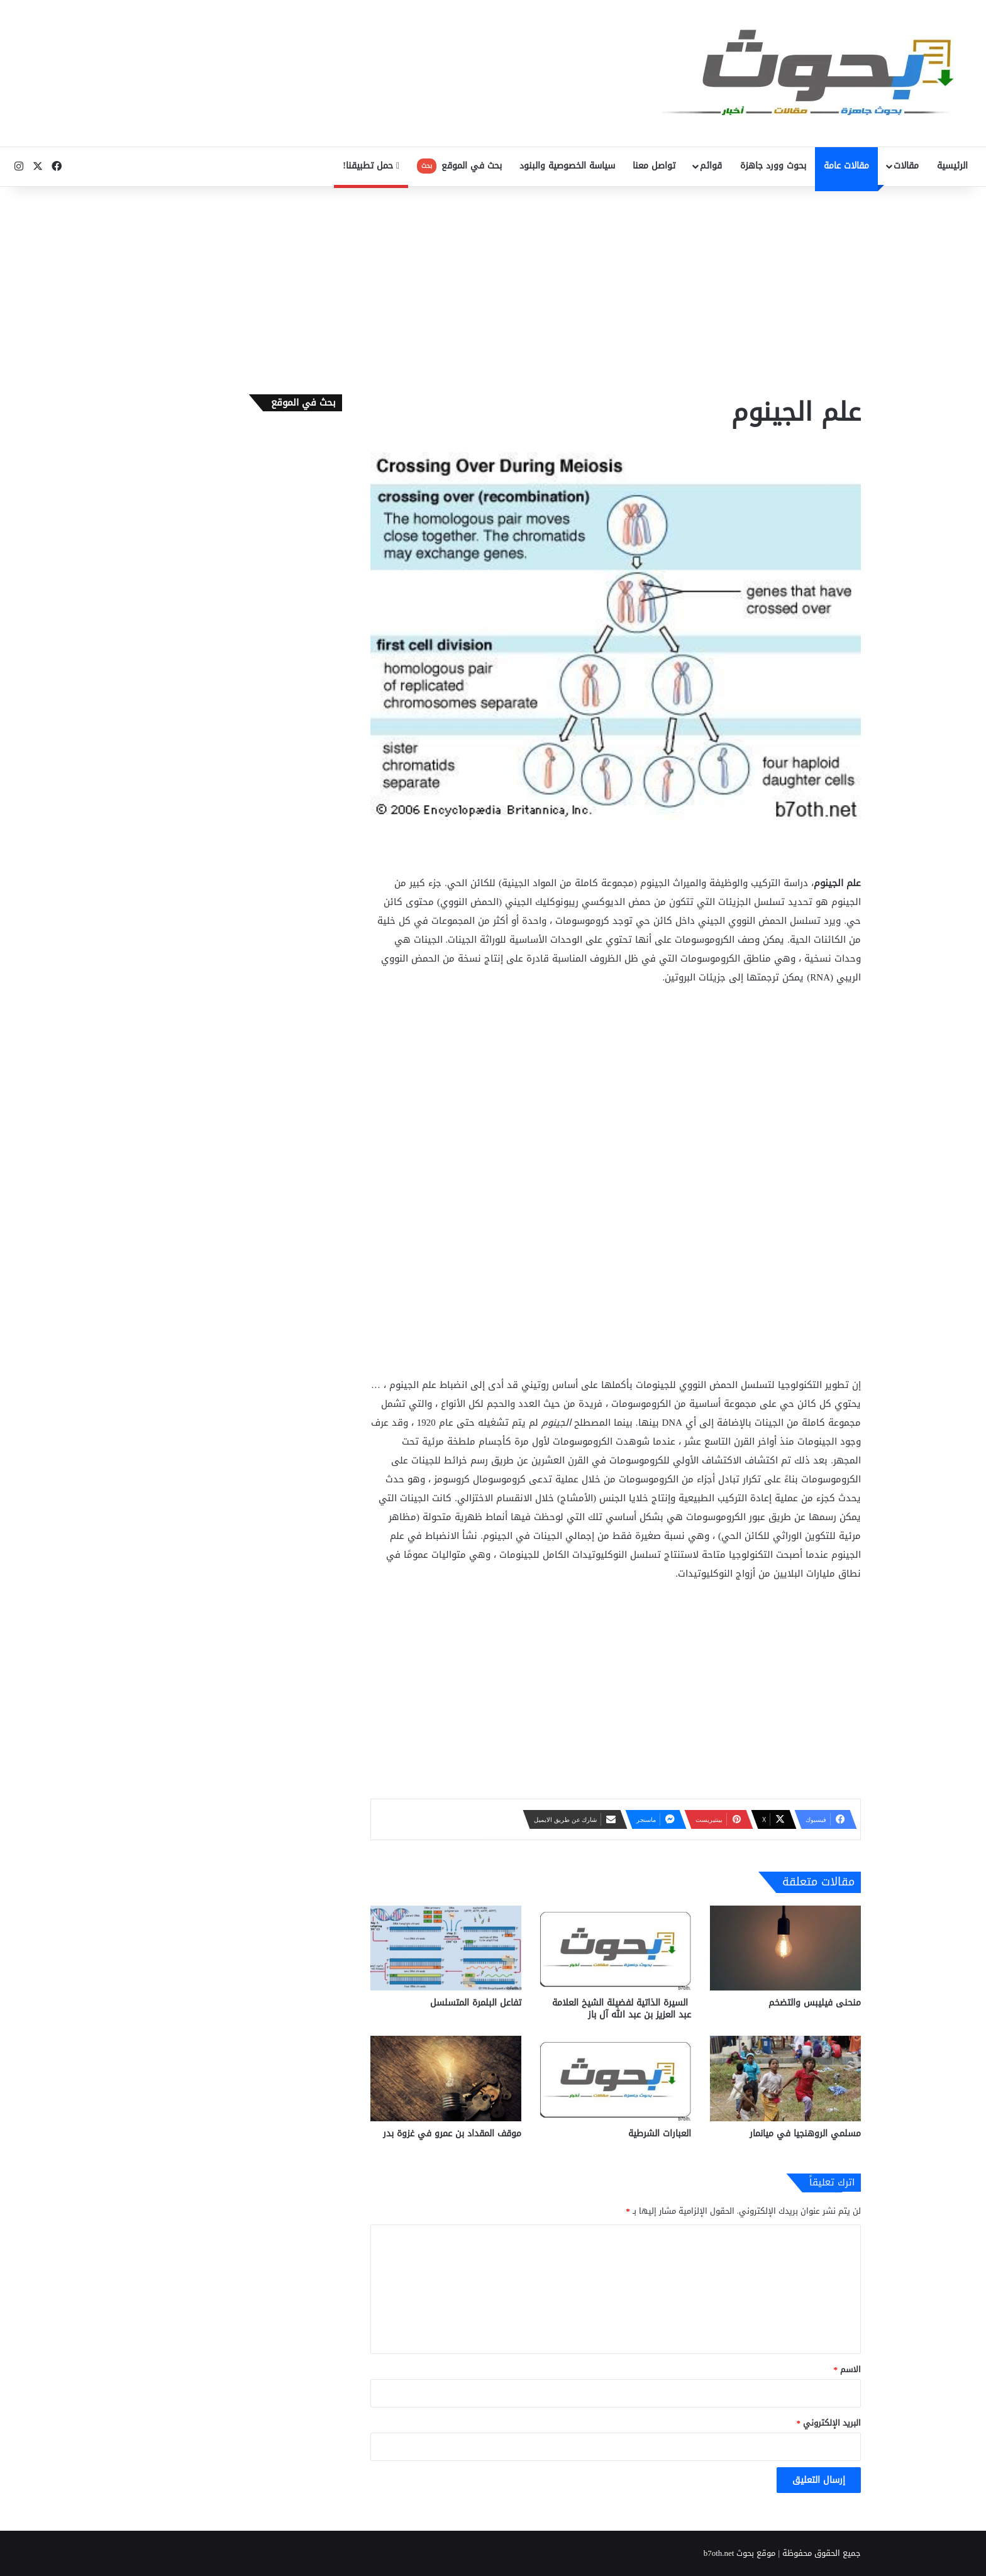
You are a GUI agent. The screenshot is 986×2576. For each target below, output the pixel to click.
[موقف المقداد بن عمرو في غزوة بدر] (445, 2078)
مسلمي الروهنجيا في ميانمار (805, 2133)
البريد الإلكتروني (829, 2423)
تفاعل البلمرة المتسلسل (475, 2002)
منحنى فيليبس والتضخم (814, 2002)
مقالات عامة (846, 165)
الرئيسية (952, 165)
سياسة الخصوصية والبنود (567, 165)
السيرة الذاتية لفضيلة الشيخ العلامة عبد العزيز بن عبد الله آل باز (621, 2008)
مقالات (906, 165)
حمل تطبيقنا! (371, 165)
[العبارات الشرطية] (615, 2078)
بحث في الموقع (459, 165)
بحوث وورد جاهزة (773, 165)
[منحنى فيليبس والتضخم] (785, 1948)
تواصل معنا (654, 165)
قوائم (711, 165)
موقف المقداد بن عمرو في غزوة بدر (452, 2133)
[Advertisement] (493, 287)
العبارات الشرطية (659, 2133)
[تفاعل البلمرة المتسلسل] (445, 1948)
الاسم (847, 2369)
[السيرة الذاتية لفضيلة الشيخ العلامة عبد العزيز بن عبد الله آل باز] (615, 1948)
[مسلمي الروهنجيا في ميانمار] (785, 2078)
